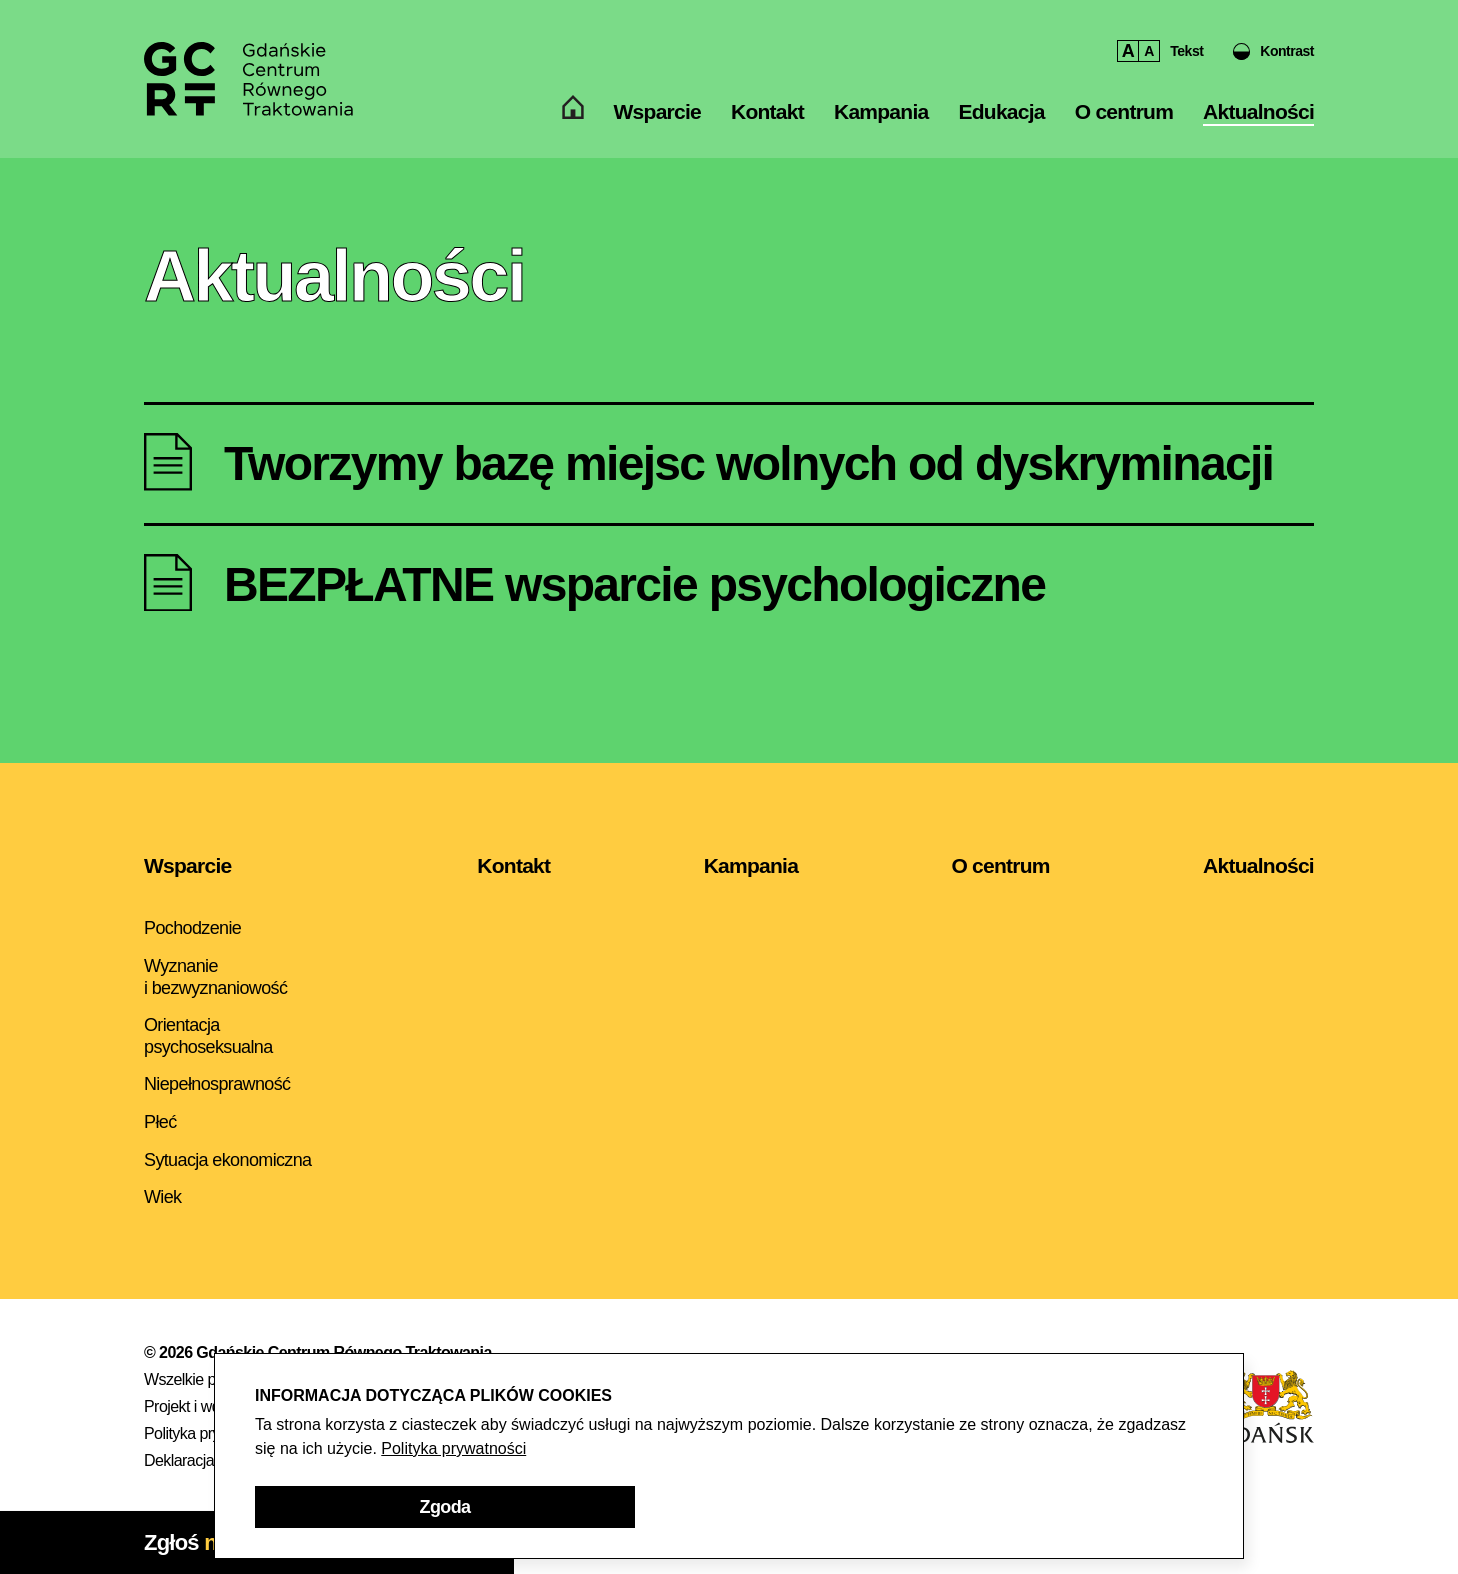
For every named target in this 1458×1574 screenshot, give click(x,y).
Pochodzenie (192, 928)
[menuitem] (573, 127)
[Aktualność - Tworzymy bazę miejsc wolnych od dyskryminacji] (729, 464)
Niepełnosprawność (217, 1084)
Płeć (160, 1122)
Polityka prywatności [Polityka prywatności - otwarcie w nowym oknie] (453, 1448)
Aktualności (1258, 126)
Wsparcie (657, 126)
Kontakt (767, 126)
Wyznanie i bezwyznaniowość (215, 977)
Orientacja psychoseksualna (208, 1036)
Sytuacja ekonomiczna (228, 1160)
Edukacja (1001, 126)
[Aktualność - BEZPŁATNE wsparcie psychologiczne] (729, 585)
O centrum (1124, 126)
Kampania (881, 126)
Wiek (162, 1197)
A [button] (1128, 60)
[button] (1273, 60)
